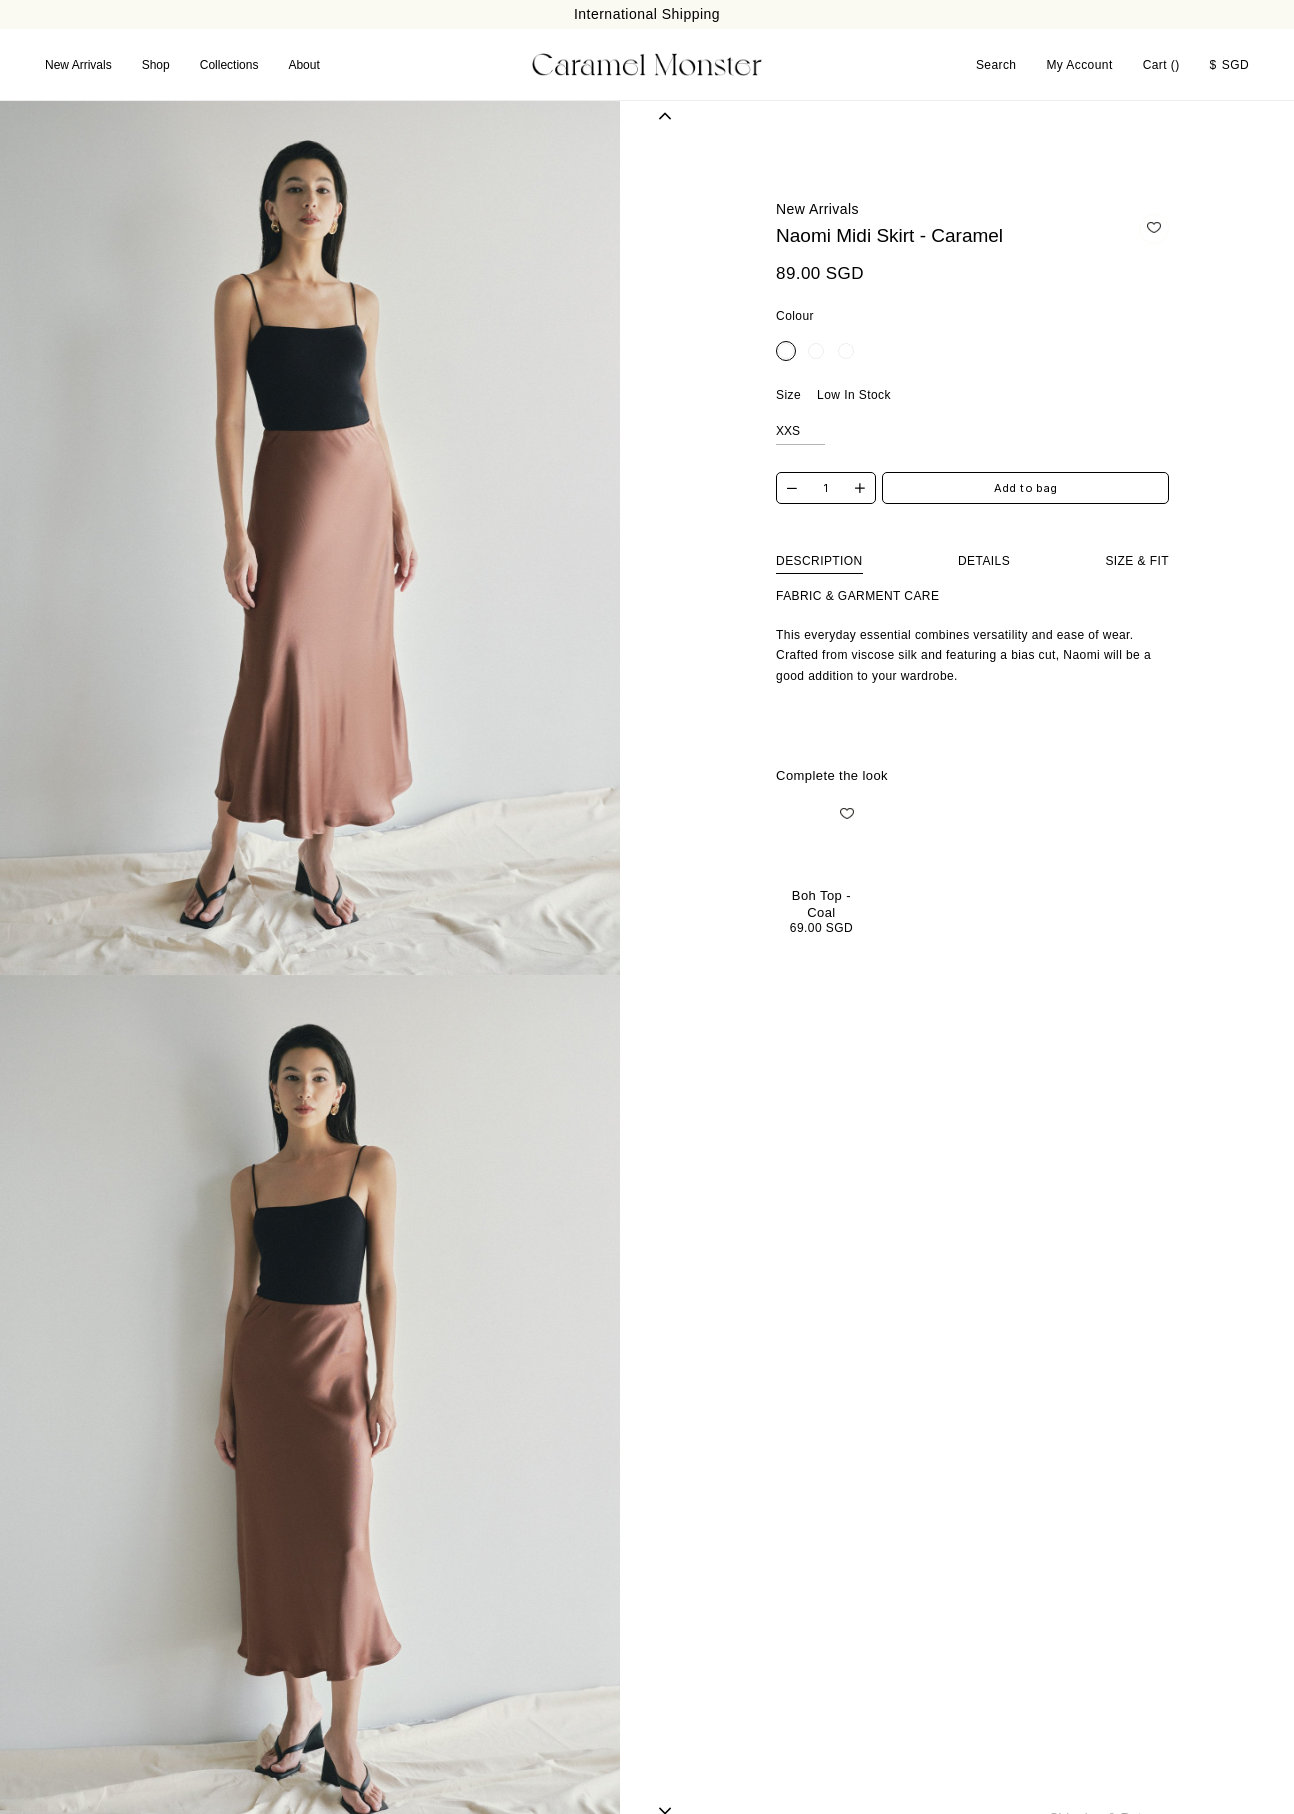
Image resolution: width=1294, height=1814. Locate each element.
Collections (229, 64)
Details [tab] (984, 560)
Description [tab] (819, 560)
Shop (156, 64)
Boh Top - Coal (821, 902)
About (303, 64)
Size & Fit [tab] (1137, 560)
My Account (1079, 64)
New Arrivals (78, 64)
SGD (1229, 64)
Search (996, 64)
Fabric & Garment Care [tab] (857, 595)
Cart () (1161, 64)
